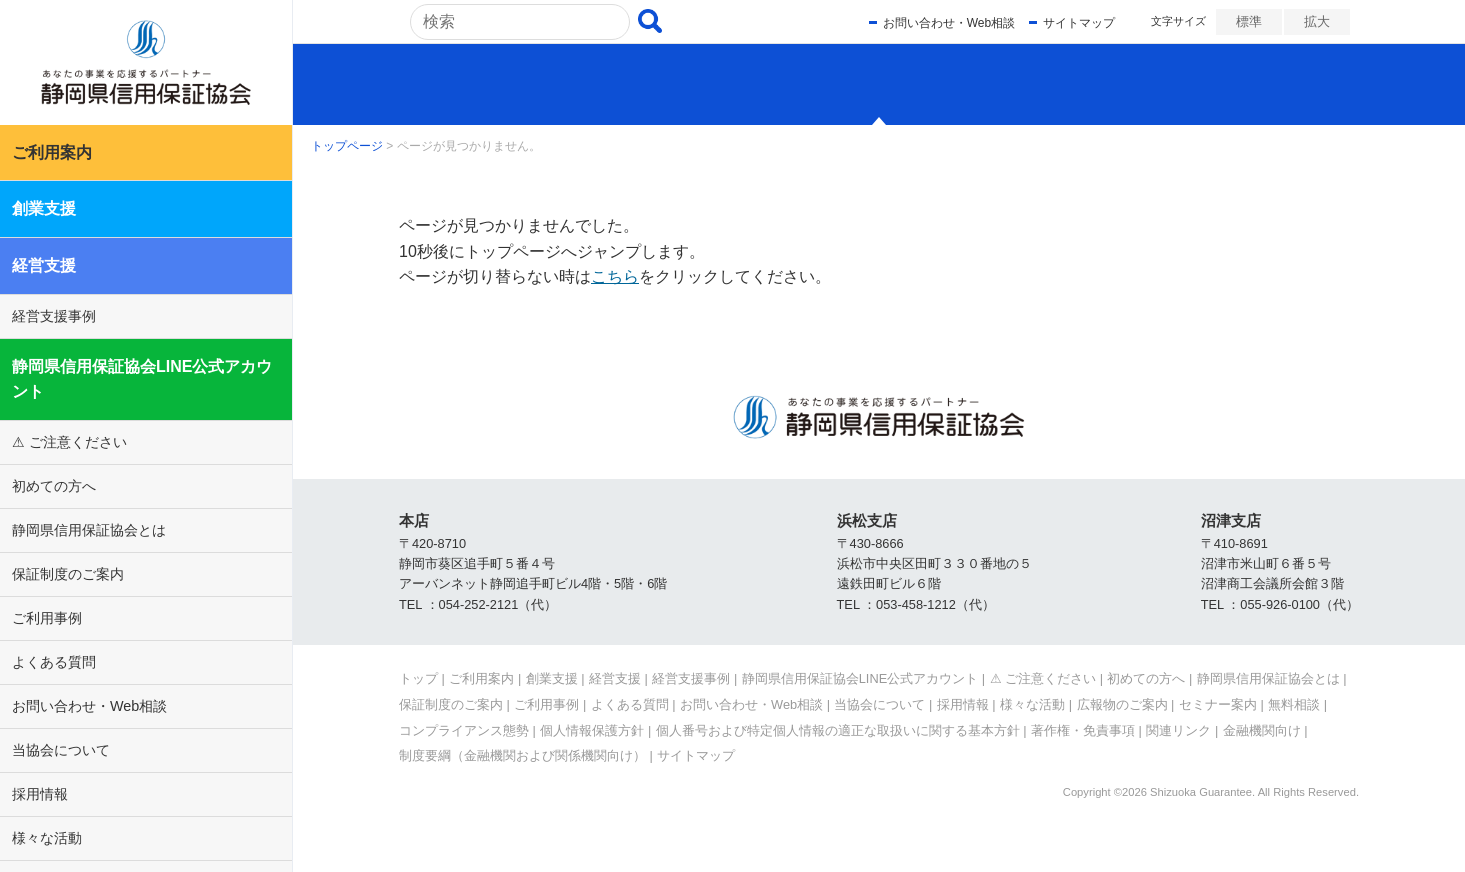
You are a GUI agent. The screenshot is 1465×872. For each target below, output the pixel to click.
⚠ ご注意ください (69, 442)
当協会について (61, 750)
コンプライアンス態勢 (464, 730)
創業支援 (44, 208)
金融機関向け (1262, 730)
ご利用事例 (47, 618)
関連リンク (1178, 730)
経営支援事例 (54, 316)
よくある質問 (54, 662)
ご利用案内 (52, 152)
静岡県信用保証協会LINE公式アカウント (142, 379)
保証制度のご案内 (68, 574)
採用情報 (40, 794)
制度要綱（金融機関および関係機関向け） (522, 755)
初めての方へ (54, 486)
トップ (418, 678)
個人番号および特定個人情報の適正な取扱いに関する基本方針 (838, 730)
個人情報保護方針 (592, 730)
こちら (615, 276)
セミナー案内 (1218, 704)
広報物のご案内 (1122, 704)
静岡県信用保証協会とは (89, 530)
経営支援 (44, 265)
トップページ (347, 146)
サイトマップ (1078, 23)
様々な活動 (47, 838)
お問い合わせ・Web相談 (89, 706)
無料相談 (1294, 704)
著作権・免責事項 (1083, 730)
